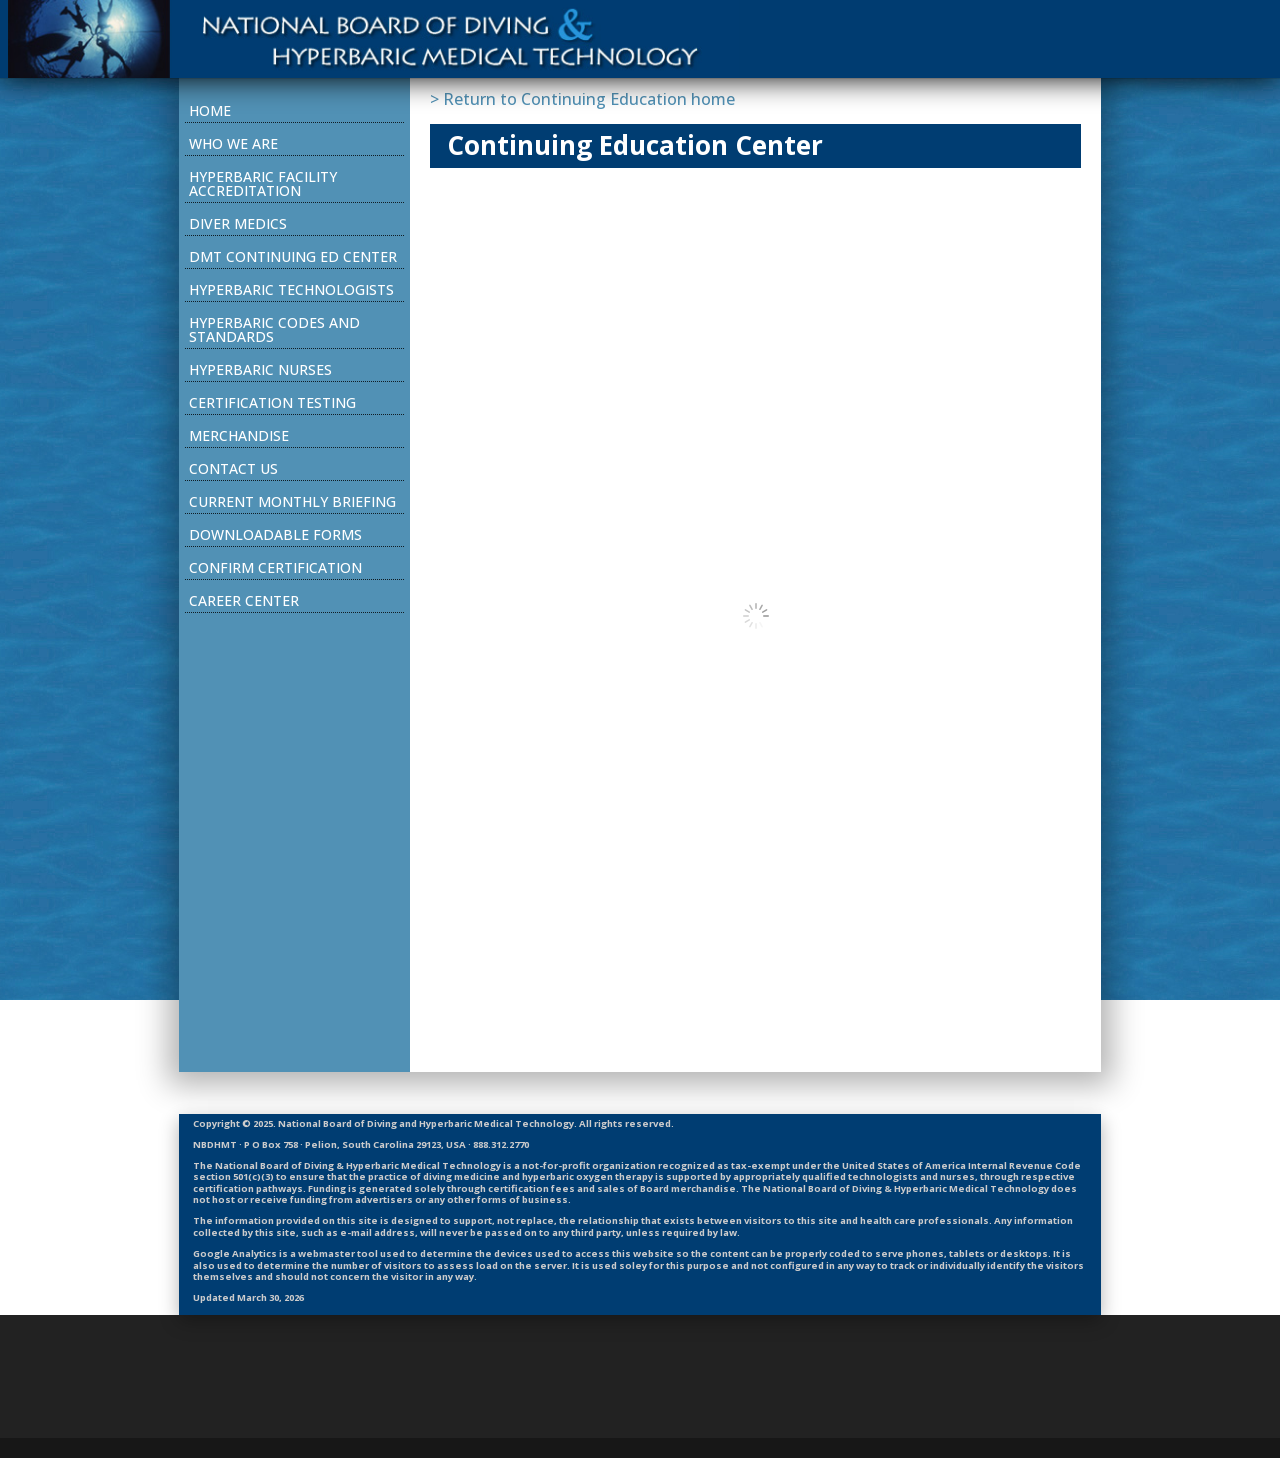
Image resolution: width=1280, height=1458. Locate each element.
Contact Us (233, 468)
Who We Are (233, 143)
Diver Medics (238, 223)
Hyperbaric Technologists (291, 289)
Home (210, 110)
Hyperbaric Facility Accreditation (263, 183)
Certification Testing (272, 402)
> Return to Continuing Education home (582, 99)
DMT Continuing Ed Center (293, 256)
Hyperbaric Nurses (260, 369)
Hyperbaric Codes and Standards (274, 329)
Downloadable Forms (275, 534)
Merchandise (239, 435)
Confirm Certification (275, 567)
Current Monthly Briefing (292, 501)
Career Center (244, 600)
